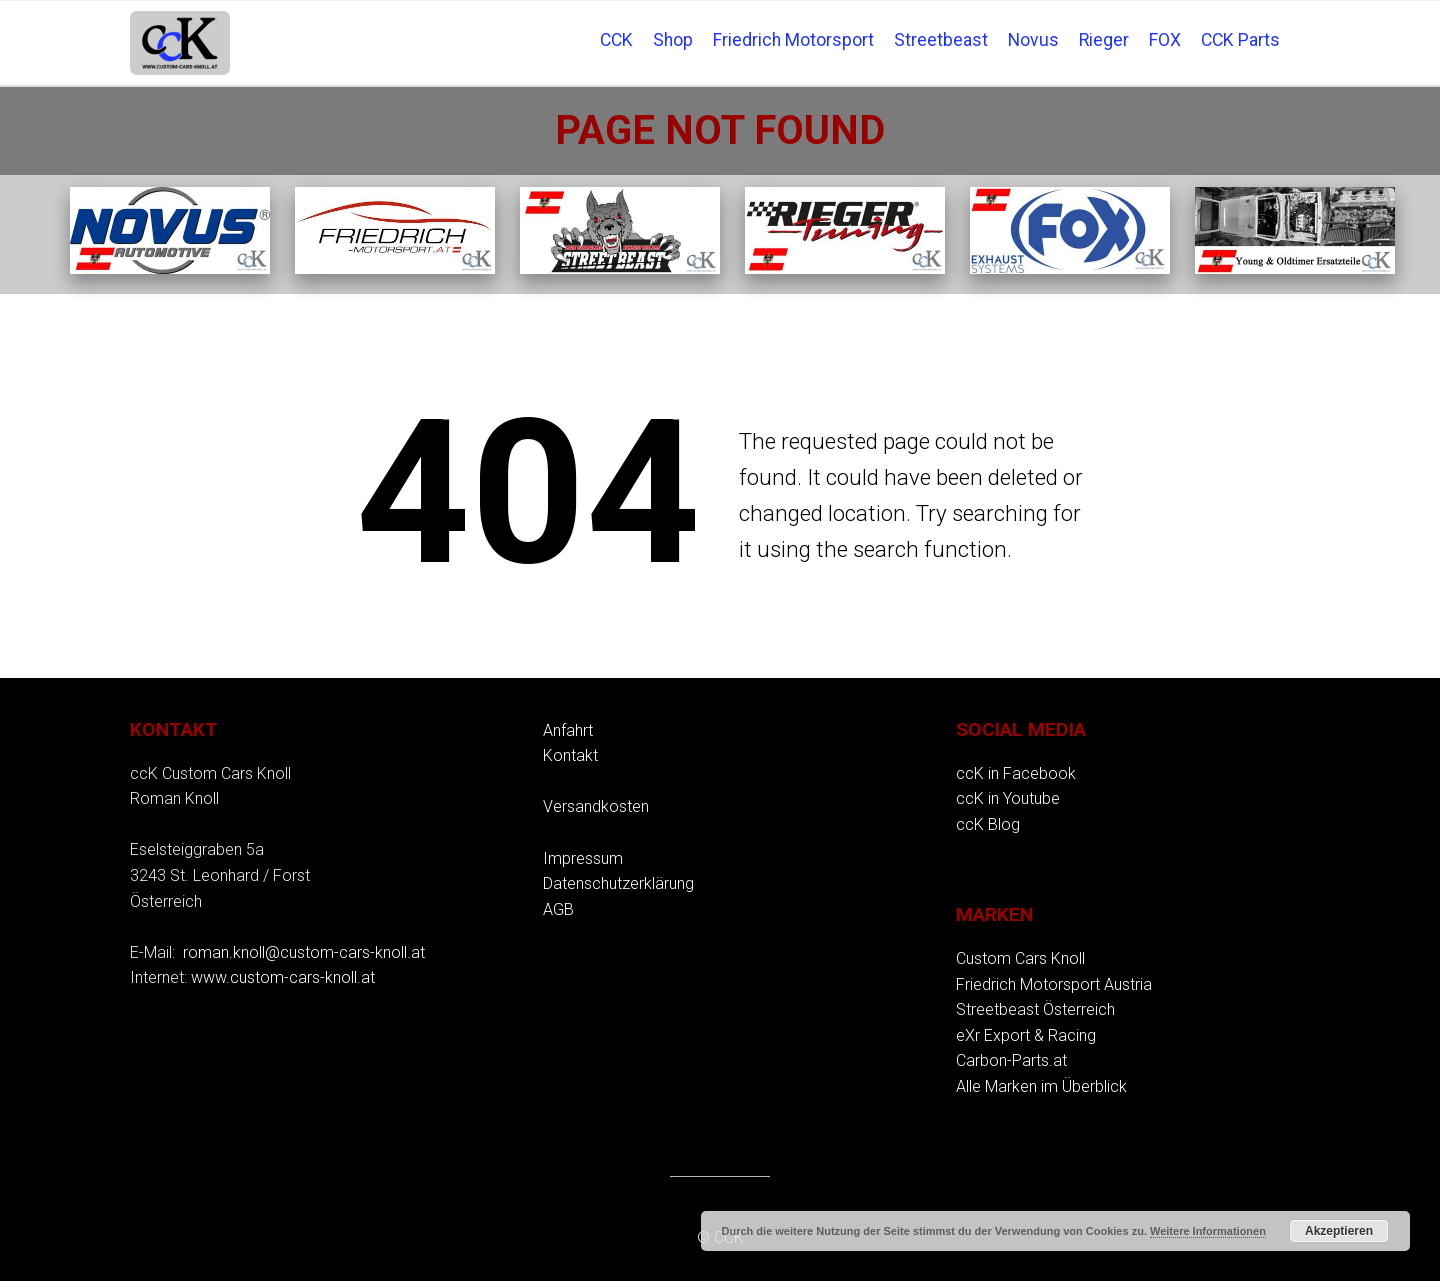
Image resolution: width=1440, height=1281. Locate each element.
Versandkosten (596, 806)
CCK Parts (1240, 40)
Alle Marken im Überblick (1041, 1086)
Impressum (583, 858)
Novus (1033, 40)
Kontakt (570, 755)
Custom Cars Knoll (1020, 958)
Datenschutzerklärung (618, 883)
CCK (616, 40)
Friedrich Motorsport (793, 40)
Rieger (1104, 40)
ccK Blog (988, 824)
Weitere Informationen (1208, 1231)
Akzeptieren (1339, 1231)
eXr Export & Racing (1026, 1035)
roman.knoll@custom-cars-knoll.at (304, 952)
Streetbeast (941, 40)
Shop (673, 40)
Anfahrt (568, 730)
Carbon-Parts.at (1011, 1060)
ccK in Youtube (1008, 798)
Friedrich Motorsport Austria (1054, 984)
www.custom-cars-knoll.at (283, 977)
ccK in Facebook (1016, 773)
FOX (1165, 40)
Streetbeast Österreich (1035, 1009)
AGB (558, 909)
